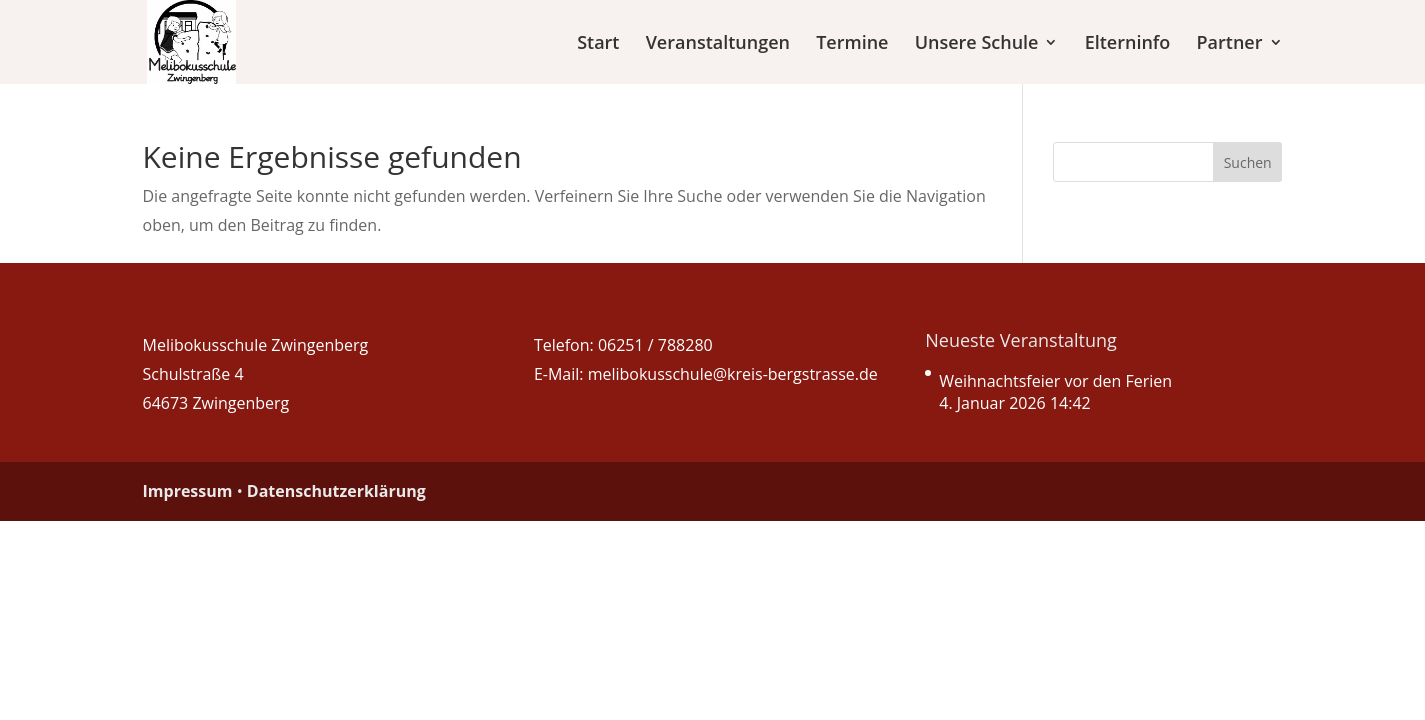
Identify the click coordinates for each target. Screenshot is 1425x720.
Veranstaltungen (718, 44)
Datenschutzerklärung (336, 491)
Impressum (188, 491)
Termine (852, 44)
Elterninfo (1128, 44)
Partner (1230, 44)
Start (598, 44)
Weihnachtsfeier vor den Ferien (1055, 381)
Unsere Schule (977, 44)
